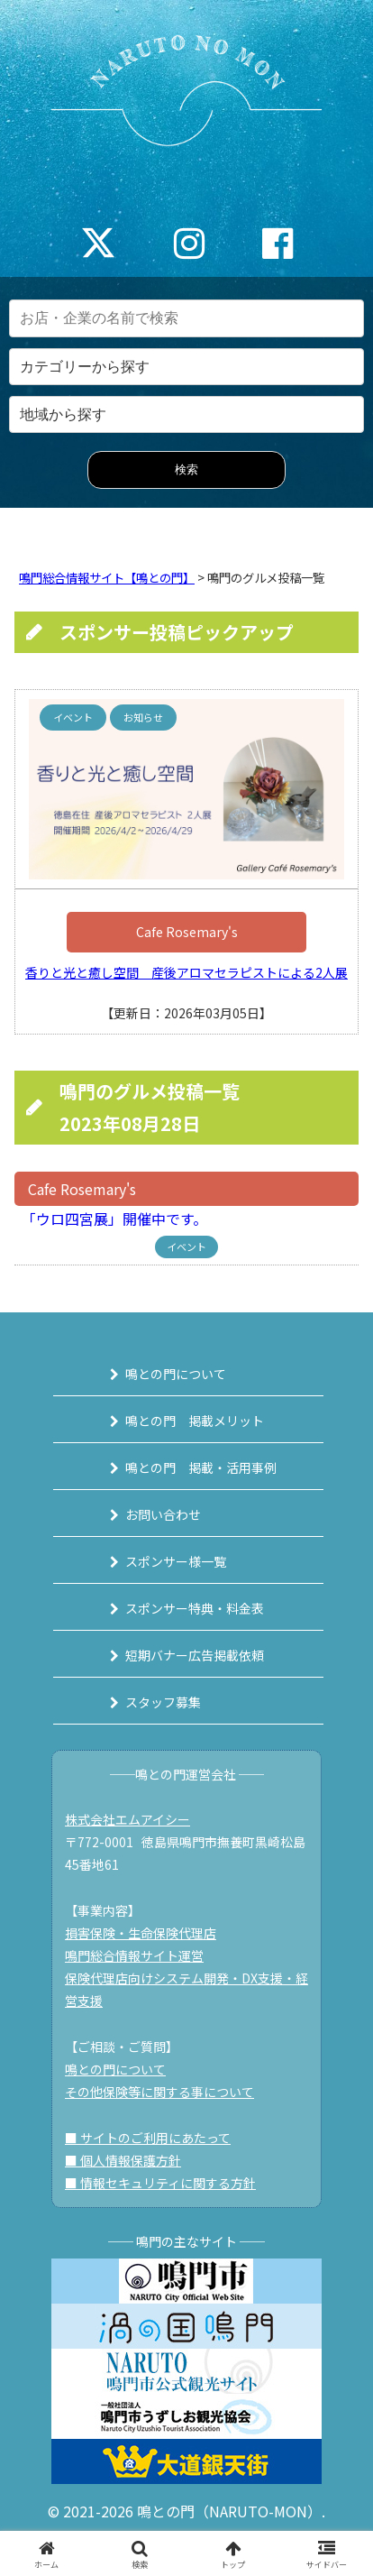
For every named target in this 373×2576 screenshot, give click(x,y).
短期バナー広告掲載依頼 (194, 1655)
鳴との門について (175, 1374)
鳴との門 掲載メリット (194, 1421)
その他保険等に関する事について (159, 2092)
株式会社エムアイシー (127, 1819)
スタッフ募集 (163, 1702)
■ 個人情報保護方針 (123, 2160)
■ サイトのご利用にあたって (148, 2138)
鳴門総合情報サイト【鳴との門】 (107, 577)
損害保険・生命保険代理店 (140, 1933)
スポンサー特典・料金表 (194, 1608)
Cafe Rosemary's (187, 932)
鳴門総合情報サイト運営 (134, 1955)
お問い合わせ (163, 1514)
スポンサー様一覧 (175, 1561)
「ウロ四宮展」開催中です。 (110, 1218)
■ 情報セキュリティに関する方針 (160, 2183)
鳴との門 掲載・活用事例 (201, 1467)
